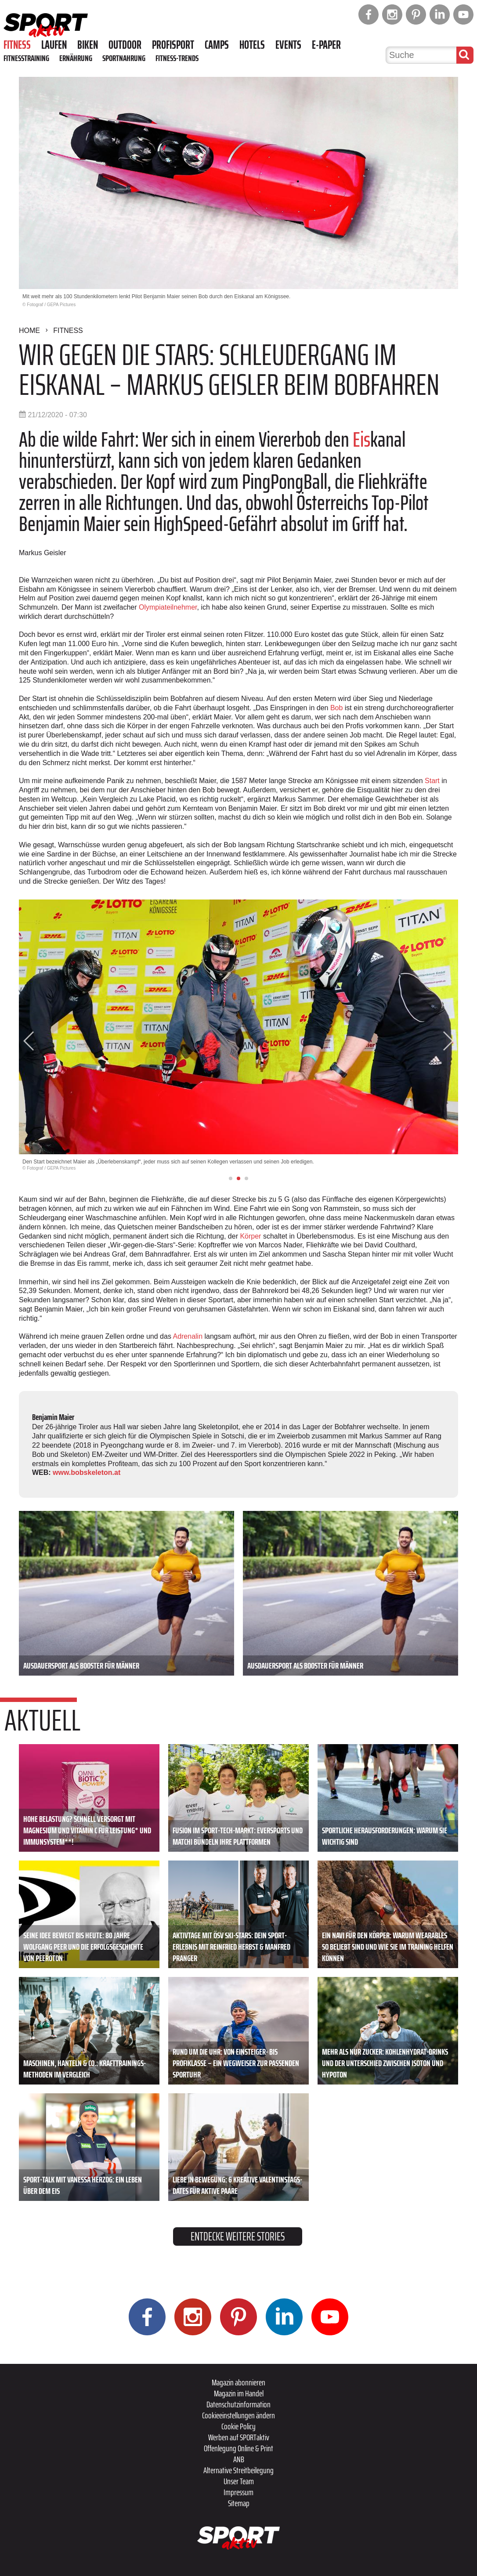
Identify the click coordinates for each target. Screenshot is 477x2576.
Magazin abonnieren (238, 2382)
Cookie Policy (238, 2426)
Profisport (173, 44)
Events (288, 44)
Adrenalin (188, 1336)
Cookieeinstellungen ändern (238, 2415)
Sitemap (238, 2503)
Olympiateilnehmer (168, 607)
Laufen (54, 44)
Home (29, 330)
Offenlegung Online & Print (238, 2448)
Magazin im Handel (239, 2393)
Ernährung (75, 58)
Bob (337, 708)
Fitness (17, 44)
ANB (238, 2459)
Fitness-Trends (177, 58)
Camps (217, 44)
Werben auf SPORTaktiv (238, 2437)
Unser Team (239, 2481)
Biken (87, 44)
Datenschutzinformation (238, 2404)
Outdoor (124, 44)
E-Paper (326, 44)
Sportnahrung (123, 58)
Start (433, 780)
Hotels (252, 44)
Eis (361, 439)
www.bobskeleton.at (86, 1472)
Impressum (238, 2492)
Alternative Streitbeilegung (238, 2470)
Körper (251, 1236)
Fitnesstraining (26, 58)
